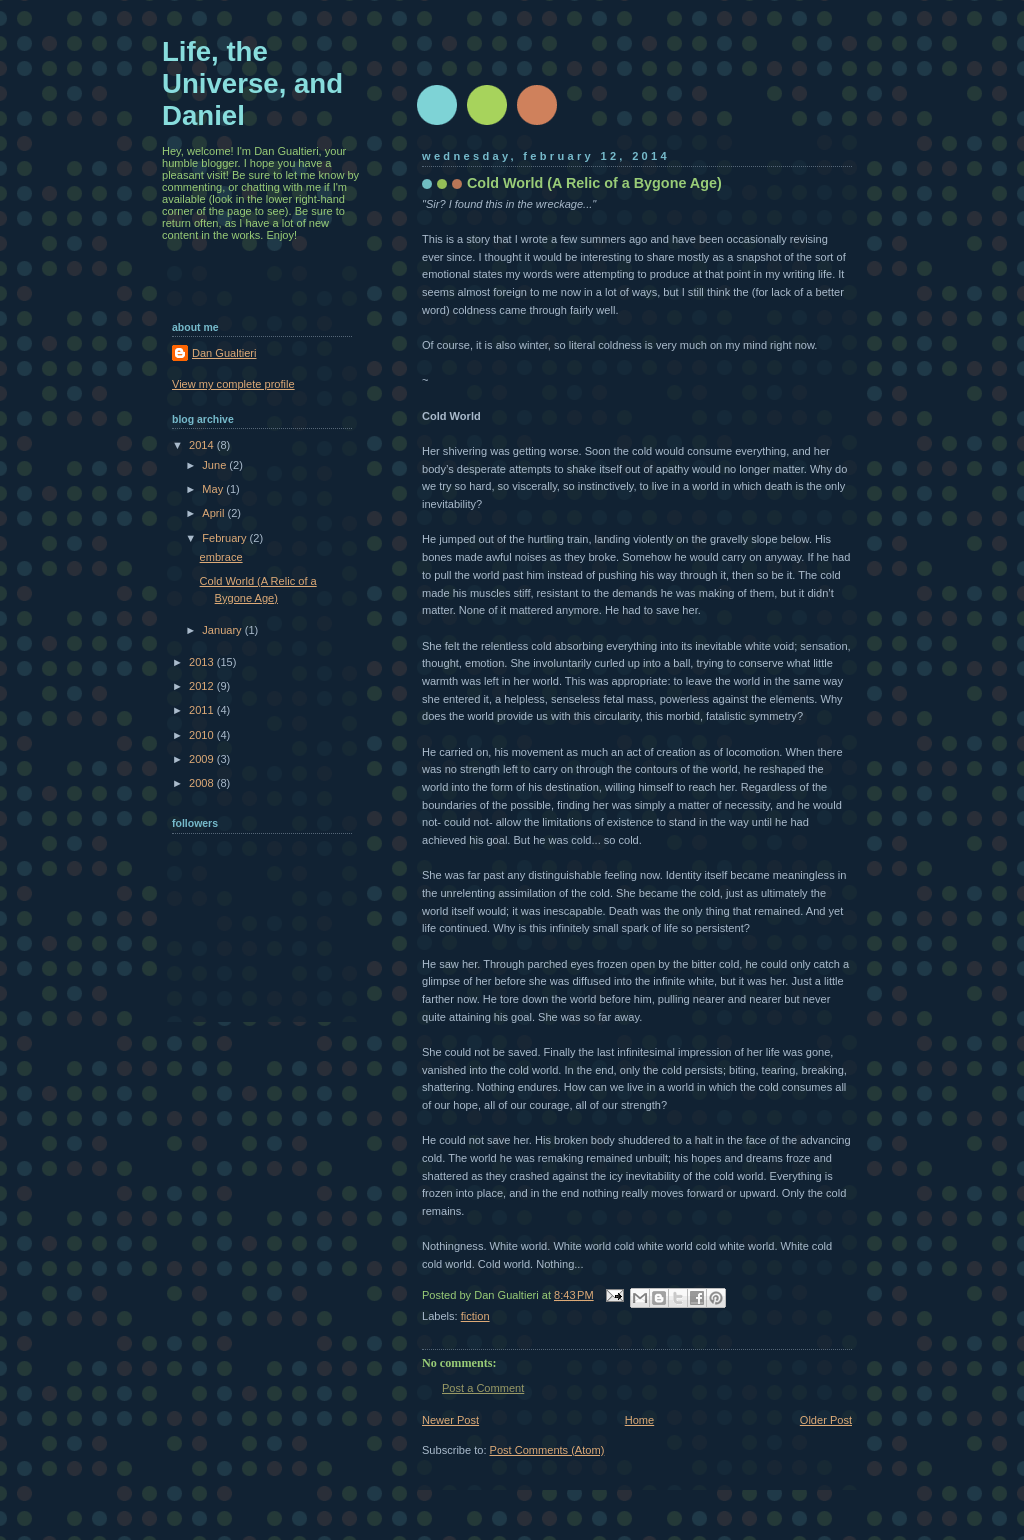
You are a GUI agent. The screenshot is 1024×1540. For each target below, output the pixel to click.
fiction (475, 1316)
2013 (203, 662)
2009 (203, 759)
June (215, 465)
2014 (203, 445)
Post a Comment (483, 1388)
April (214, 513)
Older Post (826, 1420)
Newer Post (450, 1420)
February (225, 538)
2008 (203, 783)
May (214, 489)
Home (639, 1420)
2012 (203, 686)
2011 (203, 710)
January (223, 630)
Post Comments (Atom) (547, 1450)
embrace (221, 557)
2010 (203, 735)
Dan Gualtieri (224, 353)
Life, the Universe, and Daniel (252, 83)
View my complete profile (233, 384)
